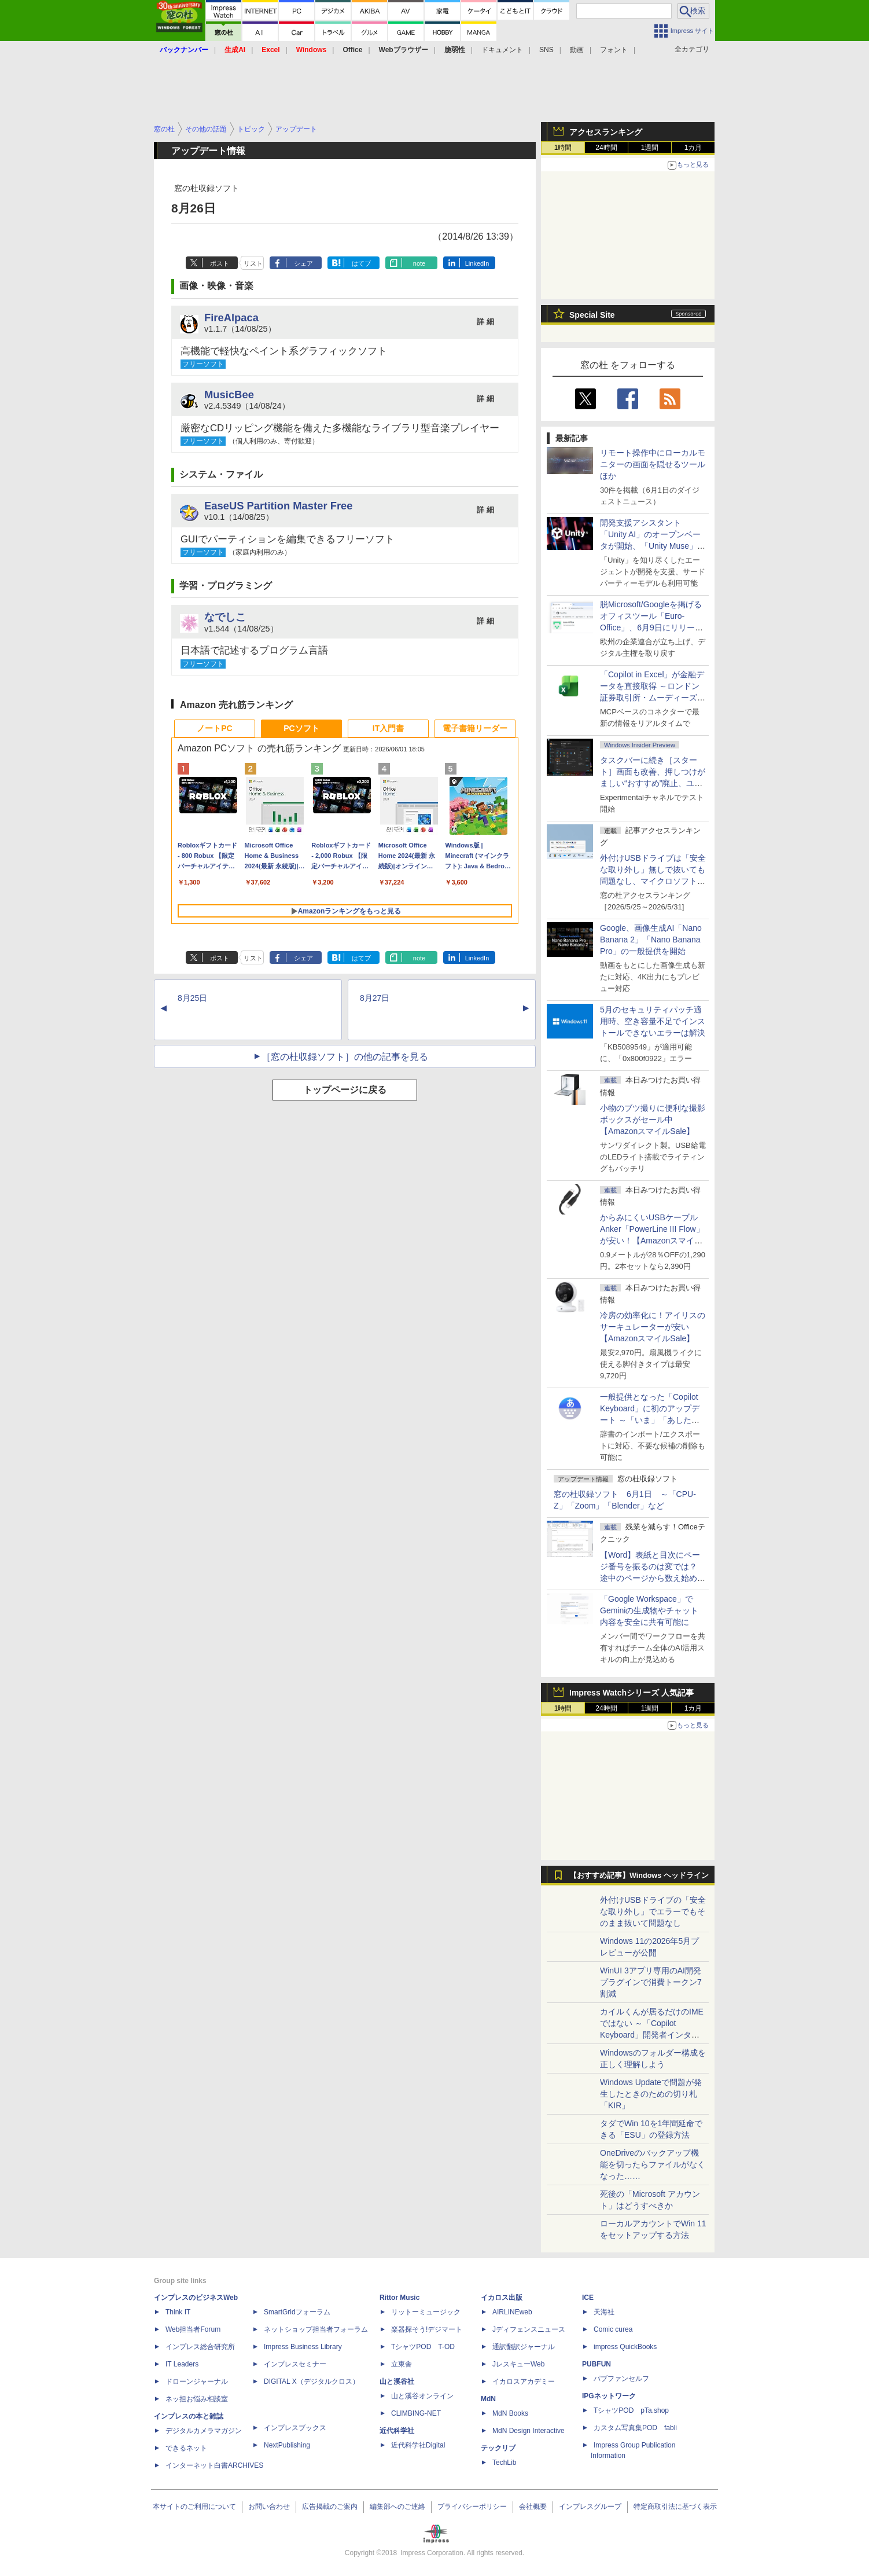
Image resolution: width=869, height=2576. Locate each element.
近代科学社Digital (418, 2445)
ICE (588, 2298)
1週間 (650, 148)
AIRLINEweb (512, 2312)
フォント (614, 50)
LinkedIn (477, 263)
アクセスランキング (605, 132)
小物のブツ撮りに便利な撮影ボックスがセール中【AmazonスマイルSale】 (652, 1119)
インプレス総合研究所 (200, 2347)
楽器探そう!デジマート (426, 2329)
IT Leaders (181, 2364)
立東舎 (401, 2364)
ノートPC (214, 728)
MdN (488, 2399)
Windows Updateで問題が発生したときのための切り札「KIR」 (651, 2094)
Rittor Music (399, 2298)
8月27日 (374, 998)
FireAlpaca (231, 317)
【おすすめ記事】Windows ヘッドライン (639, 1876)
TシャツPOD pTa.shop (631, 2410)
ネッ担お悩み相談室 (196, 2399)
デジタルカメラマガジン (203, 2431)
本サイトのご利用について (194, 2506)
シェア (303, 263)
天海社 (604, 2312)
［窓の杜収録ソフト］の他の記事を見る (345, 1057)
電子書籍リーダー (475, 728)
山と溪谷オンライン (422, 2396)
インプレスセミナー (295, 2364)
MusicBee (229, 394)
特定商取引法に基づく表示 (675, 2506)
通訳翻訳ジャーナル (523, 2347)
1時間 (563, 148)
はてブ (361, 263)
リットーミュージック (426, 2312)
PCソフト (301, 728)
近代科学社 (397, 2431)
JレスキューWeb (518, 2364)
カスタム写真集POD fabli (635, 2428)
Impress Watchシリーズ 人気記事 (631, 1692)
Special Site (592, 315)
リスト (253, 263)
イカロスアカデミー (523, 2381)
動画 (577, 50)
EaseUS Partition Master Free (278, 506)
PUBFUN (596, 2364)
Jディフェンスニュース (528, 2329)
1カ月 (693, 148)
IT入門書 (388, 728)
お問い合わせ (269, 2506)
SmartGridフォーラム (297, 2312)
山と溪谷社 (397, 2381)
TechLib (504, 2462)
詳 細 (485, 321)
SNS (546, 50)
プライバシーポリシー (472, 2506)
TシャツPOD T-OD (423, 2347)
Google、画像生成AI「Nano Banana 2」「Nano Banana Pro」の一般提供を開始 (651, 939)
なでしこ (225, 617)
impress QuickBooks (625, 2347)
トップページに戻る (344, 1090)
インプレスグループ (590, 2506)
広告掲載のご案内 (330, 2506)
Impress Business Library (303, 2347)
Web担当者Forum (192, 2329)
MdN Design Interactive (528, 2431)
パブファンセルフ (621, 2379)
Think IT (177, 2312)
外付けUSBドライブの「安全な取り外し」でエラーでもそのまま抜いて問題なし (653, 1911)
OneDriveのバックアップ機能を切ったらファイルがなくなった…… (652, 2164)
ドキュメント (502, 50)
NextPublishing (287, 2445)
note (419, 263)
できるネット (186, 2448)
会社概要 (533, 2506)
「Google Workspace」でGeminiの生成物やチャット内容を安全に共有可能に (649, 1610)
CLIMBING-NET (416, 2413)
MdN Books (510, 2413)
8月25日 (192, 998)
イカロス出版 (501, 2298)
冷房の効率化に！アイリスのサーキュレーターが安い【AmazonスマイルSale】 (652, 1327)
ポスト (219, 263)
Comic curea (613, 2329)
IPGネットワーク (609, 2396)
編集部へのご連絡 (397, 2506)
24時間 (606, 148)
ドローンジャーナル (196, 2381)
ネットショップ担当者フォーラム (316, 2329)
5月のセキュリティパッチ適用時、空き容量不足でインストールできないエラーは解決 (652, 1021)
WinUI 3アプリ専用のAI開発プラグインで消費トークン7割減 (651, 1982)
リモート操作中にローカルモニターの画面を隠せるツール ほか (656, 464)
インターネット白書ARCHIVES (214, 2465)
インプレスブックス (295, 2428)
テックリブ (498, 2448)
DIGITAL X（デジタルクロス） (311, 2381)
